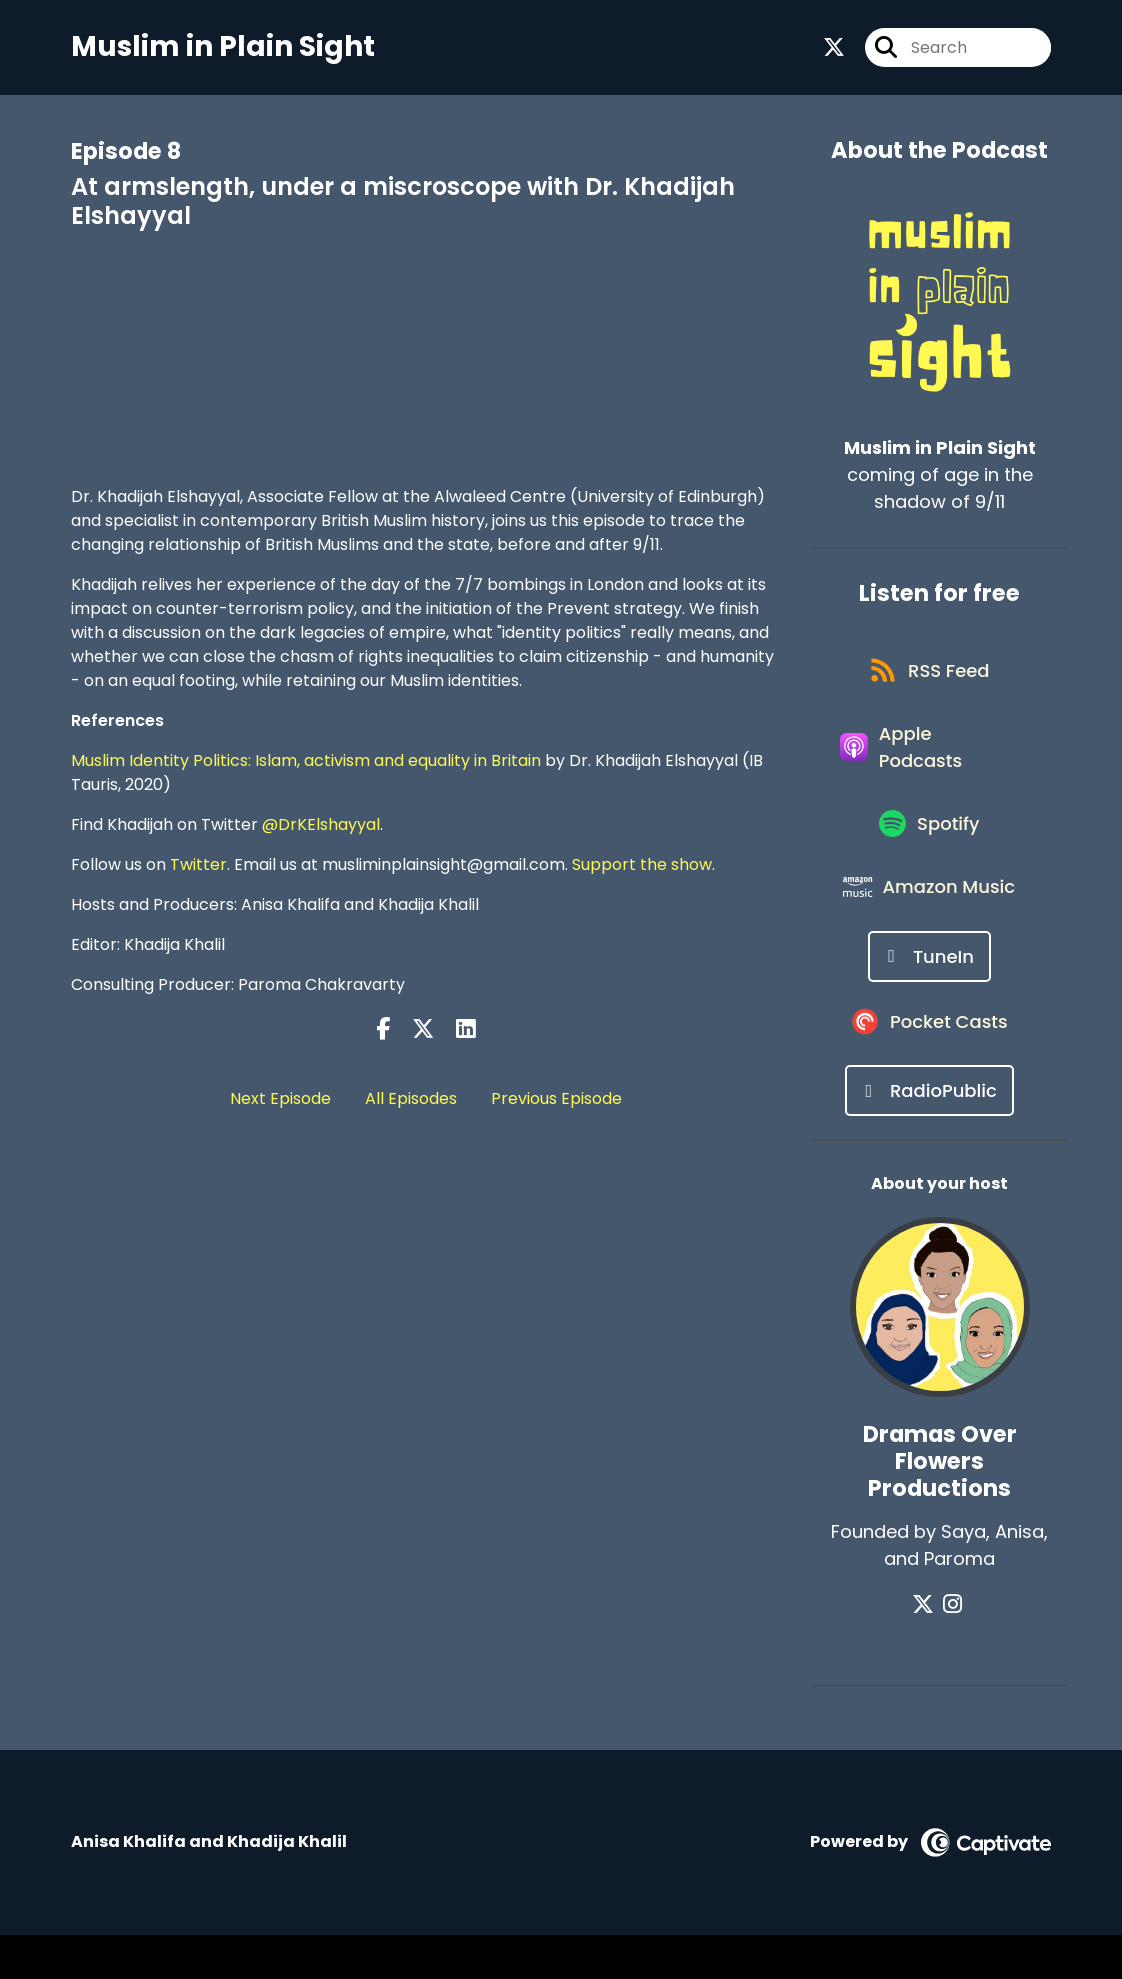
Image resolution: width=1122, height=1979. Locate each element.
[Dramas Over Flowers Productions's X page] (928, 1648)
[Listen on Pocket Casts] (929, 1063)
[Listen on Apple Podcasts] (929, 765)
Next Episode (280, 1102)
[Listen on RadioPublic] (929, 1134)
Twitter (198, 869)
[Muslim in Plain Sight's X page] (834, 49)
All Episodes (411, 1102)
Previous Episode (556, 1102)
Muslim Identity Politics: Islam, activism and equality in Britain (306, 765)
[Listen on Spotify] (929, 849)
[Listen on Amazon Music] (930, 921)
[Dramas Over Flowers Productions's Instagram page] (952, 1648)
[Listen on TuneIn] (929, 992)
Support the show (642, 869)
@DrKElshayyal (321, 829)
